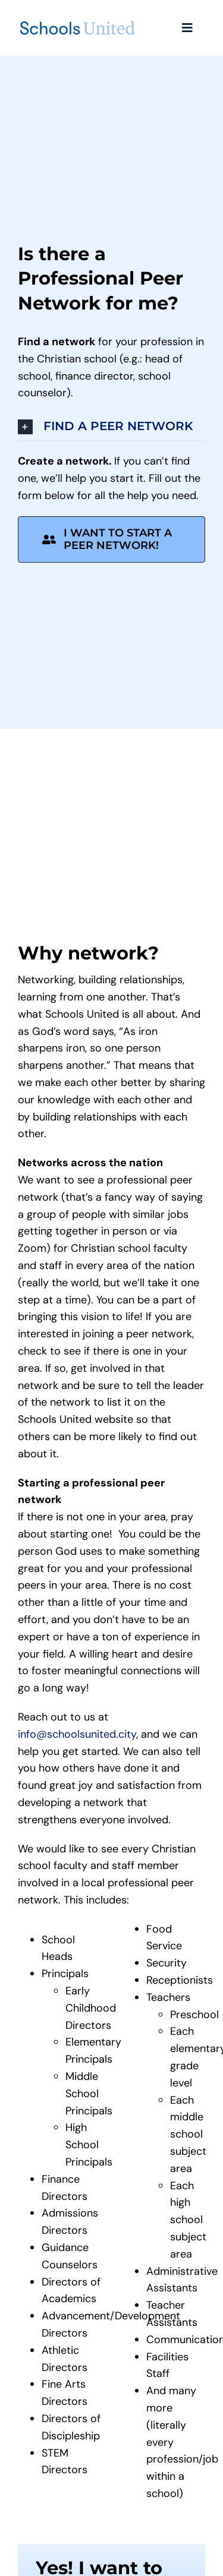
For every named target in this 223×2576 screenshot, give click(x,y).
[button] (111, 426)
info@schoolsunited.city (77, 1734)
